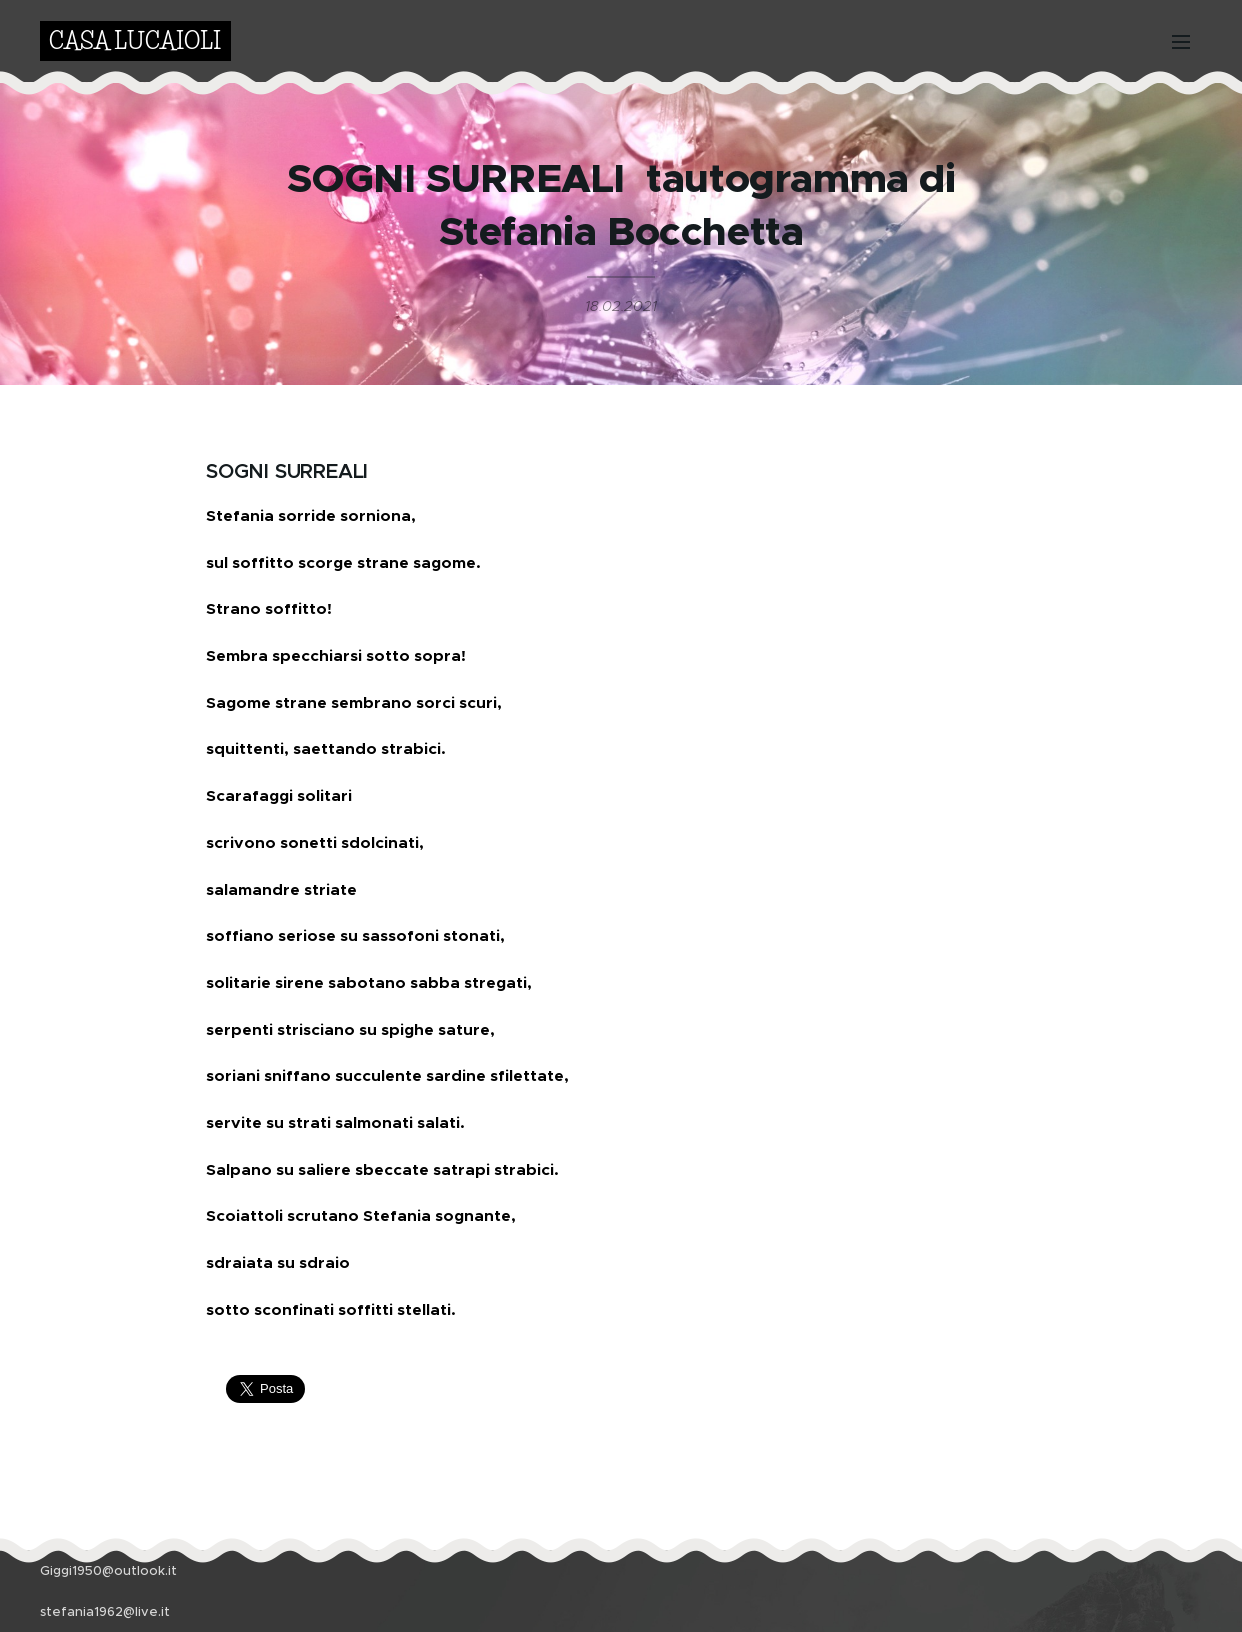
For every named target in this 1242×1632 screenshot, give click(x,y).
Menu (1181, 42)
